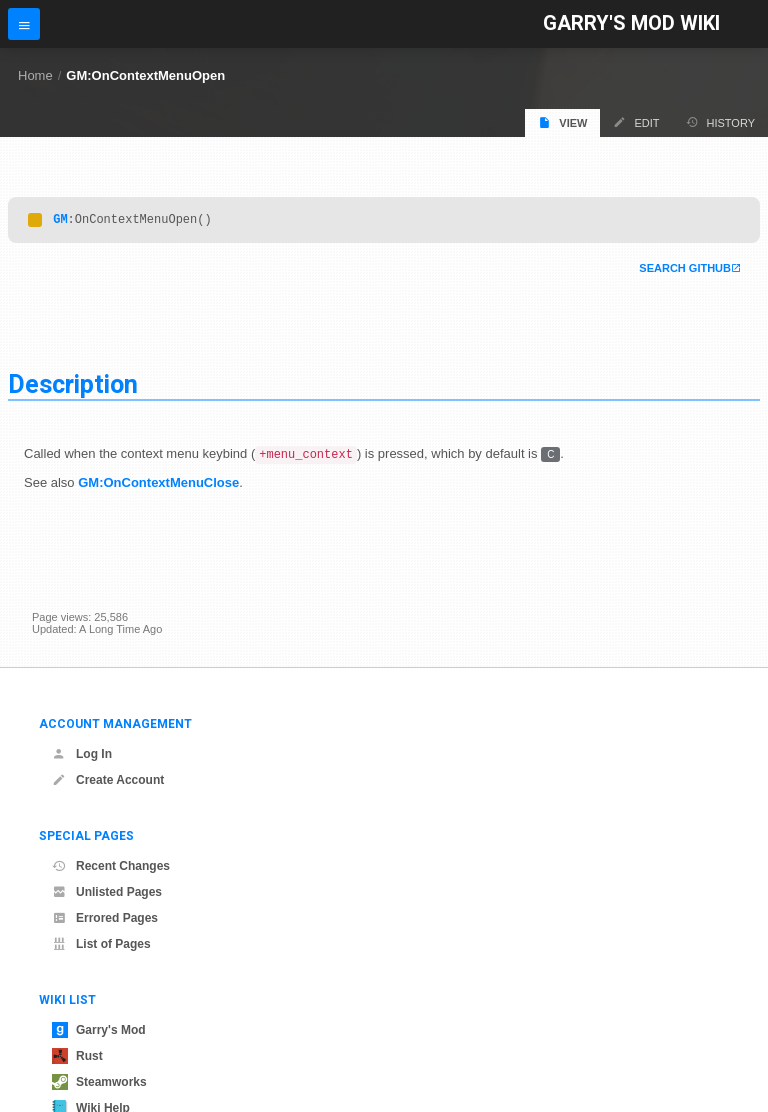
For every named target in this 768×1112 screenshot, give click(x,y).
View (562, 122)
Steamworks (99, 1082)
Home (35, 75)
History (721, 122)
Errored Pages (105, 918)
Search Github (685, 271)
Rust (77, 1056)
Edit (636, 122)
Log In (82, 754)
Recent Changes (111, 866)
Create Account (108, 780)
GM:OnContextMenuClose (158, 486)
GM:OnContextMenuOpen (145, 75)
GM (60, 221)
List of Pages (101, 944)
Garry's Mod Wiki (631, 23)
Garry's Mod (99, 1030)
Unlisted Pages (107, 892)
